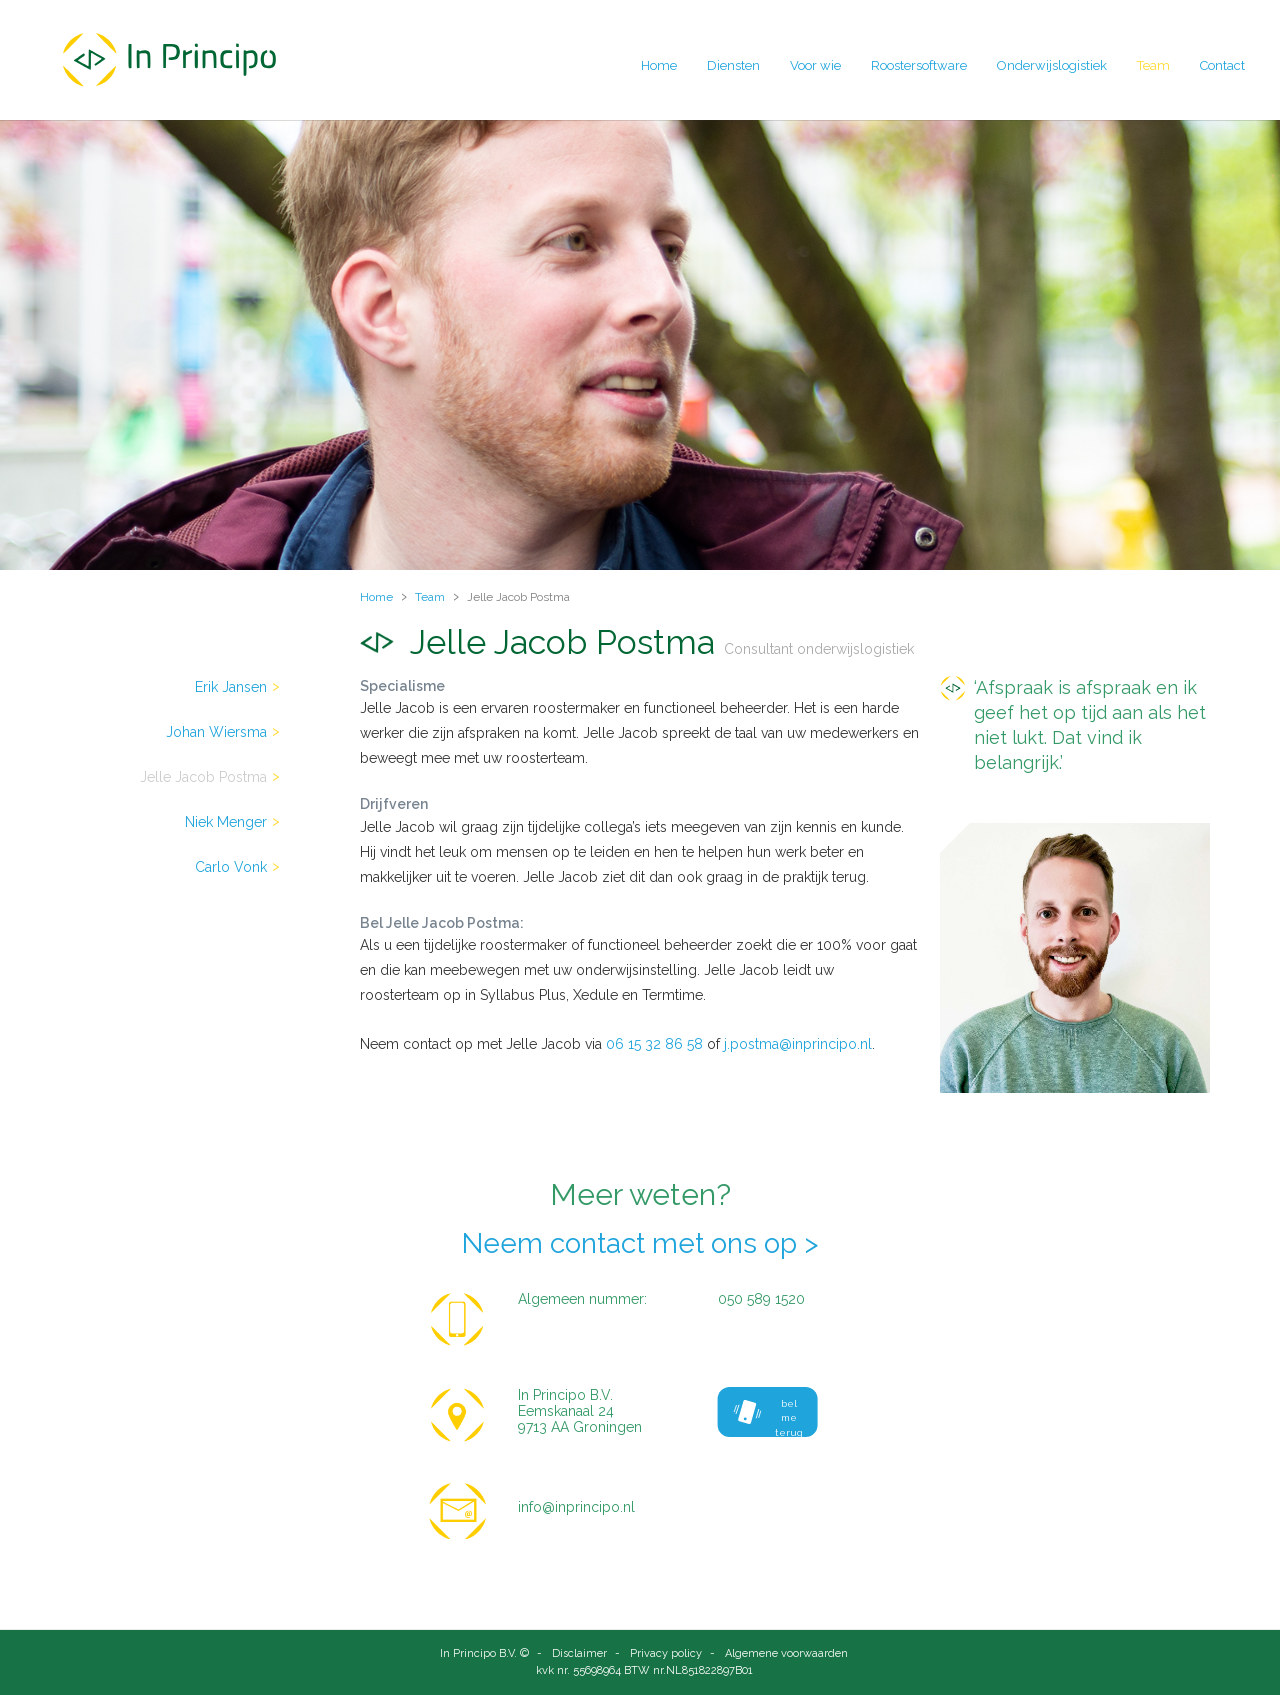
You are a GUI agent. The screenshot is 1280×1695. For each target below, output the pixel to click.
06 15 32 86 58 (654, 1044)
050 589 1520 (761, 1299)
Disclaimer (579, 1653)
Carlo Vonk (231, 867)
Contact (1222, 65)
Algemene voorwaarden (786, 1653)
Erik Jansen (231, 687)
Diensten (733, 65)
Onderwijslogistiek (1052, 65)
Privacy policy (666, 1653)
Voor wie (815, 65)
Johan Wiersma (216, 732)
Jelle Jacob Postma (203, 777)
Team (1153, 65)
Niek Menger (226, 822)
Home (659, 65)
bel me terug (768, 1417)
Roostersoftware (919, 65)
